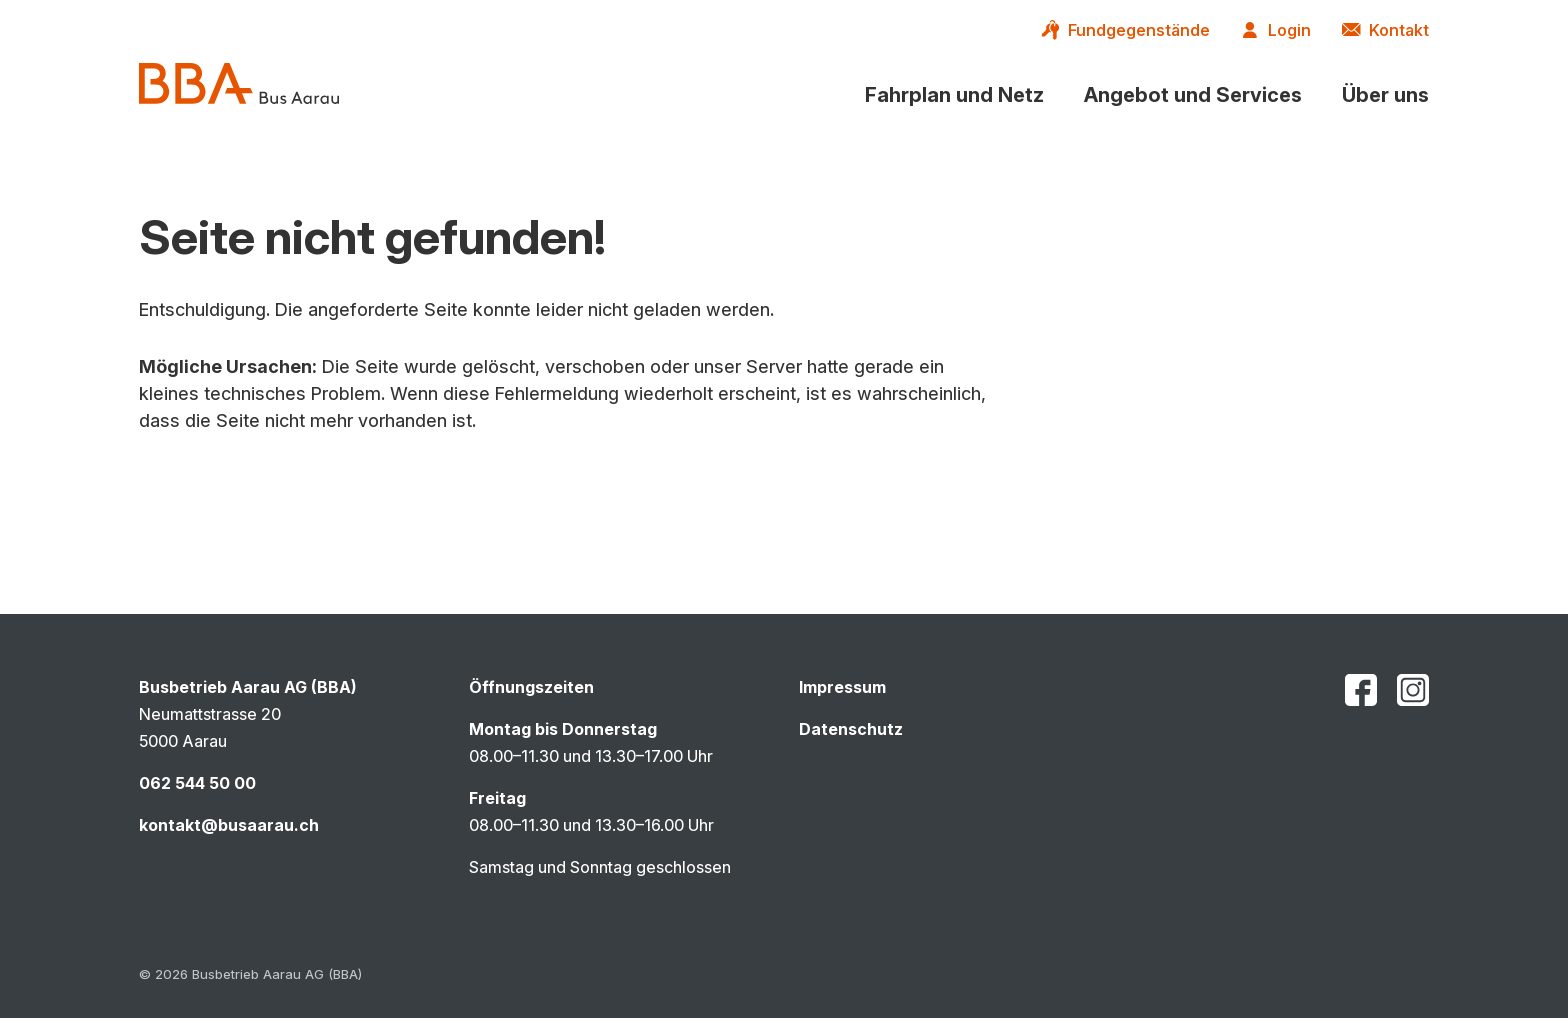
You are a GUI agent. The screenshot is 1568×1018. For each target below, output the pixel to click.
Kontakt (1399, 30)
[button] (954, 95)
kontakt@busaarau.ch (229, 825)
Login (1289, 30)
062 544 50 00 (197, 783)
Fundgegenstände (1139, 30)
